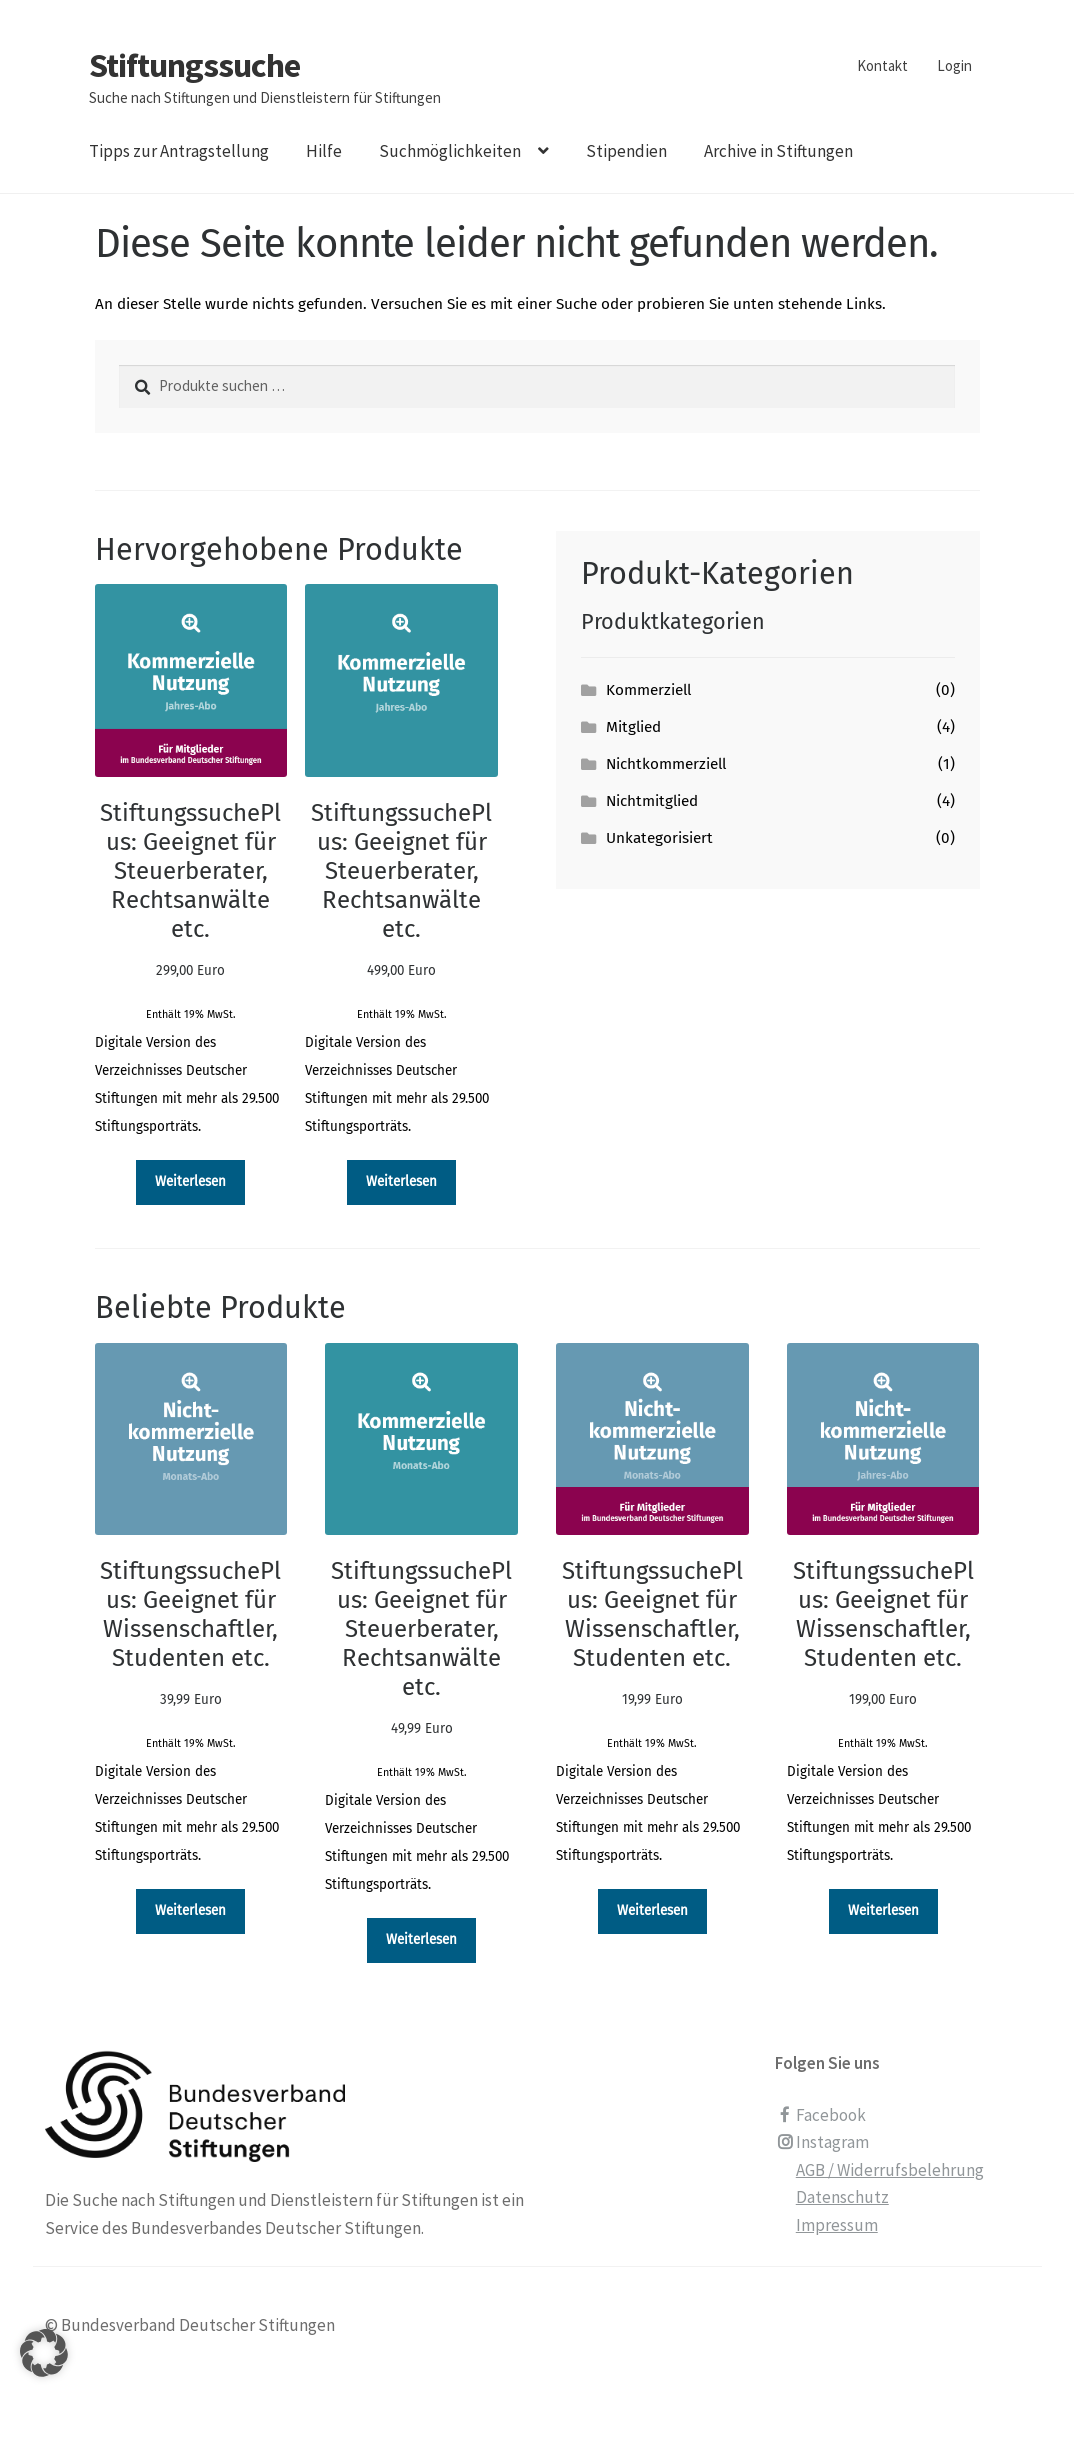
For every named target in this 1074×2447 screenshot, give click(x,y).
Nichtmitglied (652, 801)
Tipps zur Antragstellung (179, 151)
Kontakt (882, 65)
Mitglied (633, 727)
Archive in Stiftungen (778, 151)
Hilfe (324, 151)
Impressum (837, 2225)
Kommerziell (648, 690)
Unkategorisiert (659, 838)
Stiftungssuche (194, 65)
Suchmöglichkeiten (450, 151)
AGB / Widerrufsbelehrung (890, 2170)
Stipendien (626, 151)
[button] (44, 2378)
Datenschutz (842, 2197)
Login (954, 65)
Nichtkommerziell (666, 764)
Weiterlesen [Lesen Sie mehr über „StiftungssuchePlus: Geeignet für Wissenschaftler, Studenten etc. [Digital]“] (190, 1910)
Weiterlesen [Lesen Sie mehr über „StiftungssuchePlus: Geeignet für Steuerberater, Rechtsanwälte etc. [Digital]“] (190, 1181)
